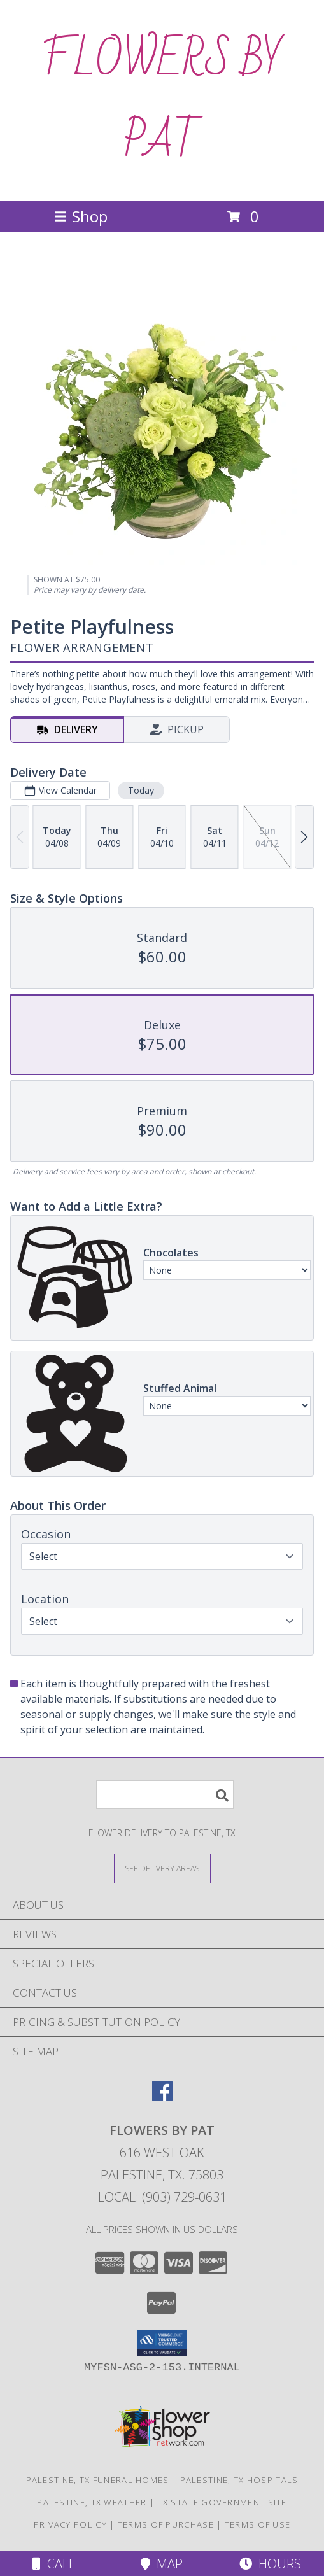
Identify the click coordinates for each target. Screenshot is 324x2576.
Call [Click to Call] (53, 2563)
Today (141, 790)
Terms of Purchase (166, 2524)
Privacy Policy (70, 2524)
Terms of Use (258, 2524)
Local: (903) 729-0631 (162, 2197)
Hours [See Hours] (270, 2563)
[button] (162, 2343)
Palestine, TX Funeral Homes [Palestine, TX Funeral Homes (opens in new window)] (97, 2480)
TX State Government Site (222, 2502)
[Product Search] (165, 1794)
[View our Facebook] (162, 2097)
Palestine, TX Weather (91, 2502)
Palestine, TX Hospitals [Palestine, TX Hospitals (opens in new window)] (239, 2480)
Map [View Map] (162, 2563)
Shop (81, 216)
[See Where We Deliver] (162, 1868)
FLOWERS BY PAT (162, 100)
